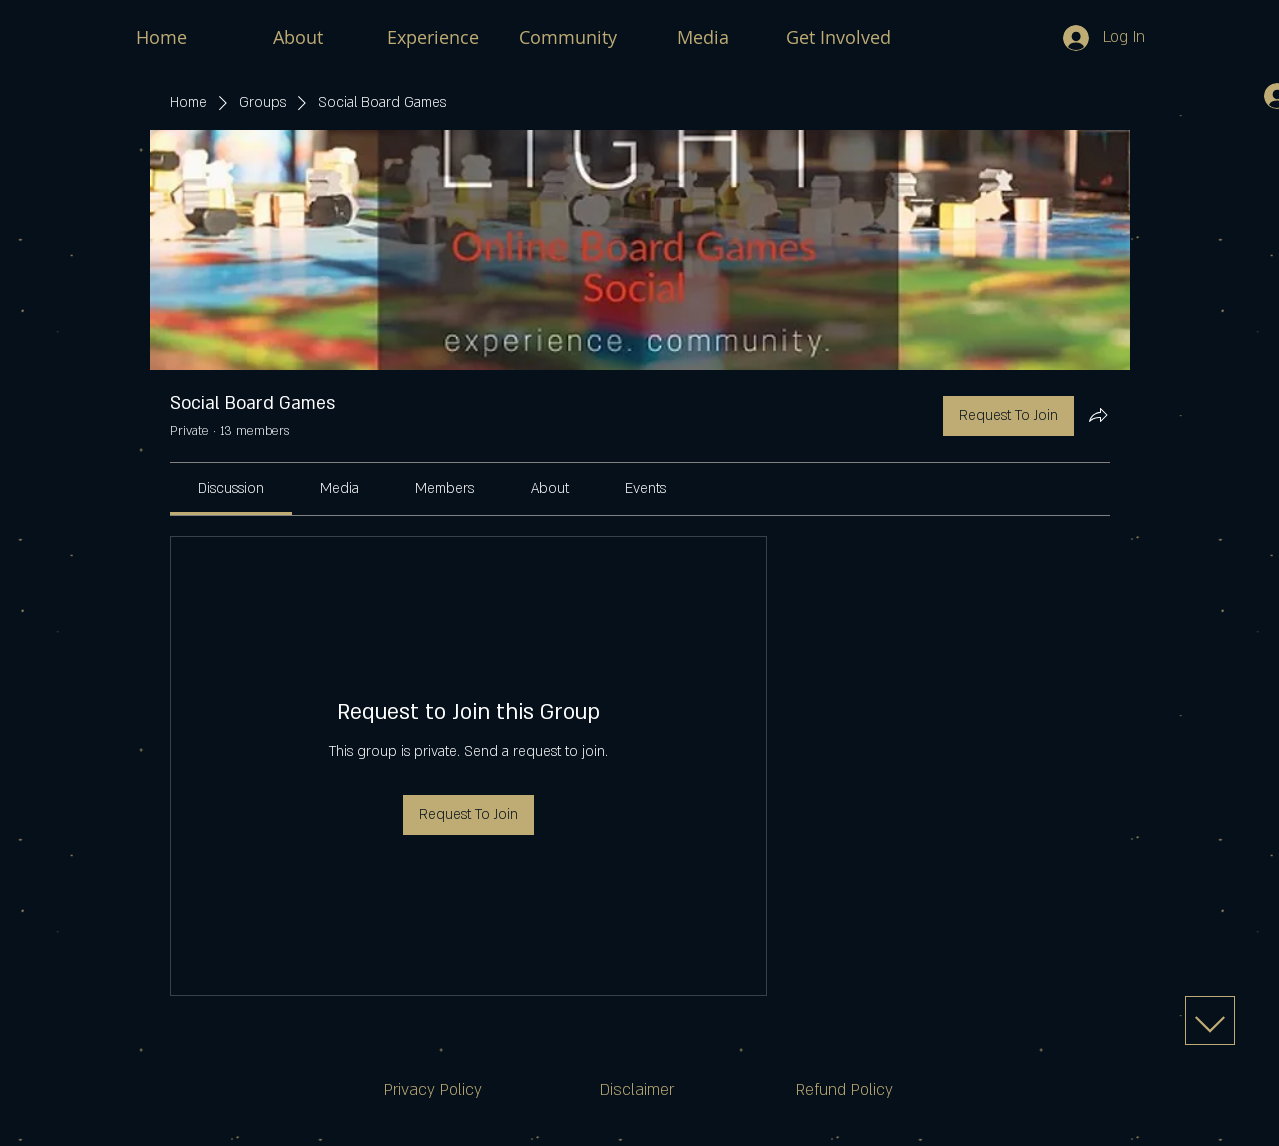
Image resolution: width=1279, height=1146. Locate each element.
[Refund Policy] (845, 1091)
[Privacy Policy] (433, 1091)
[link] (231, 488)
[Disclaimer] (637, 1091)
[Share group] (1098, 415)
